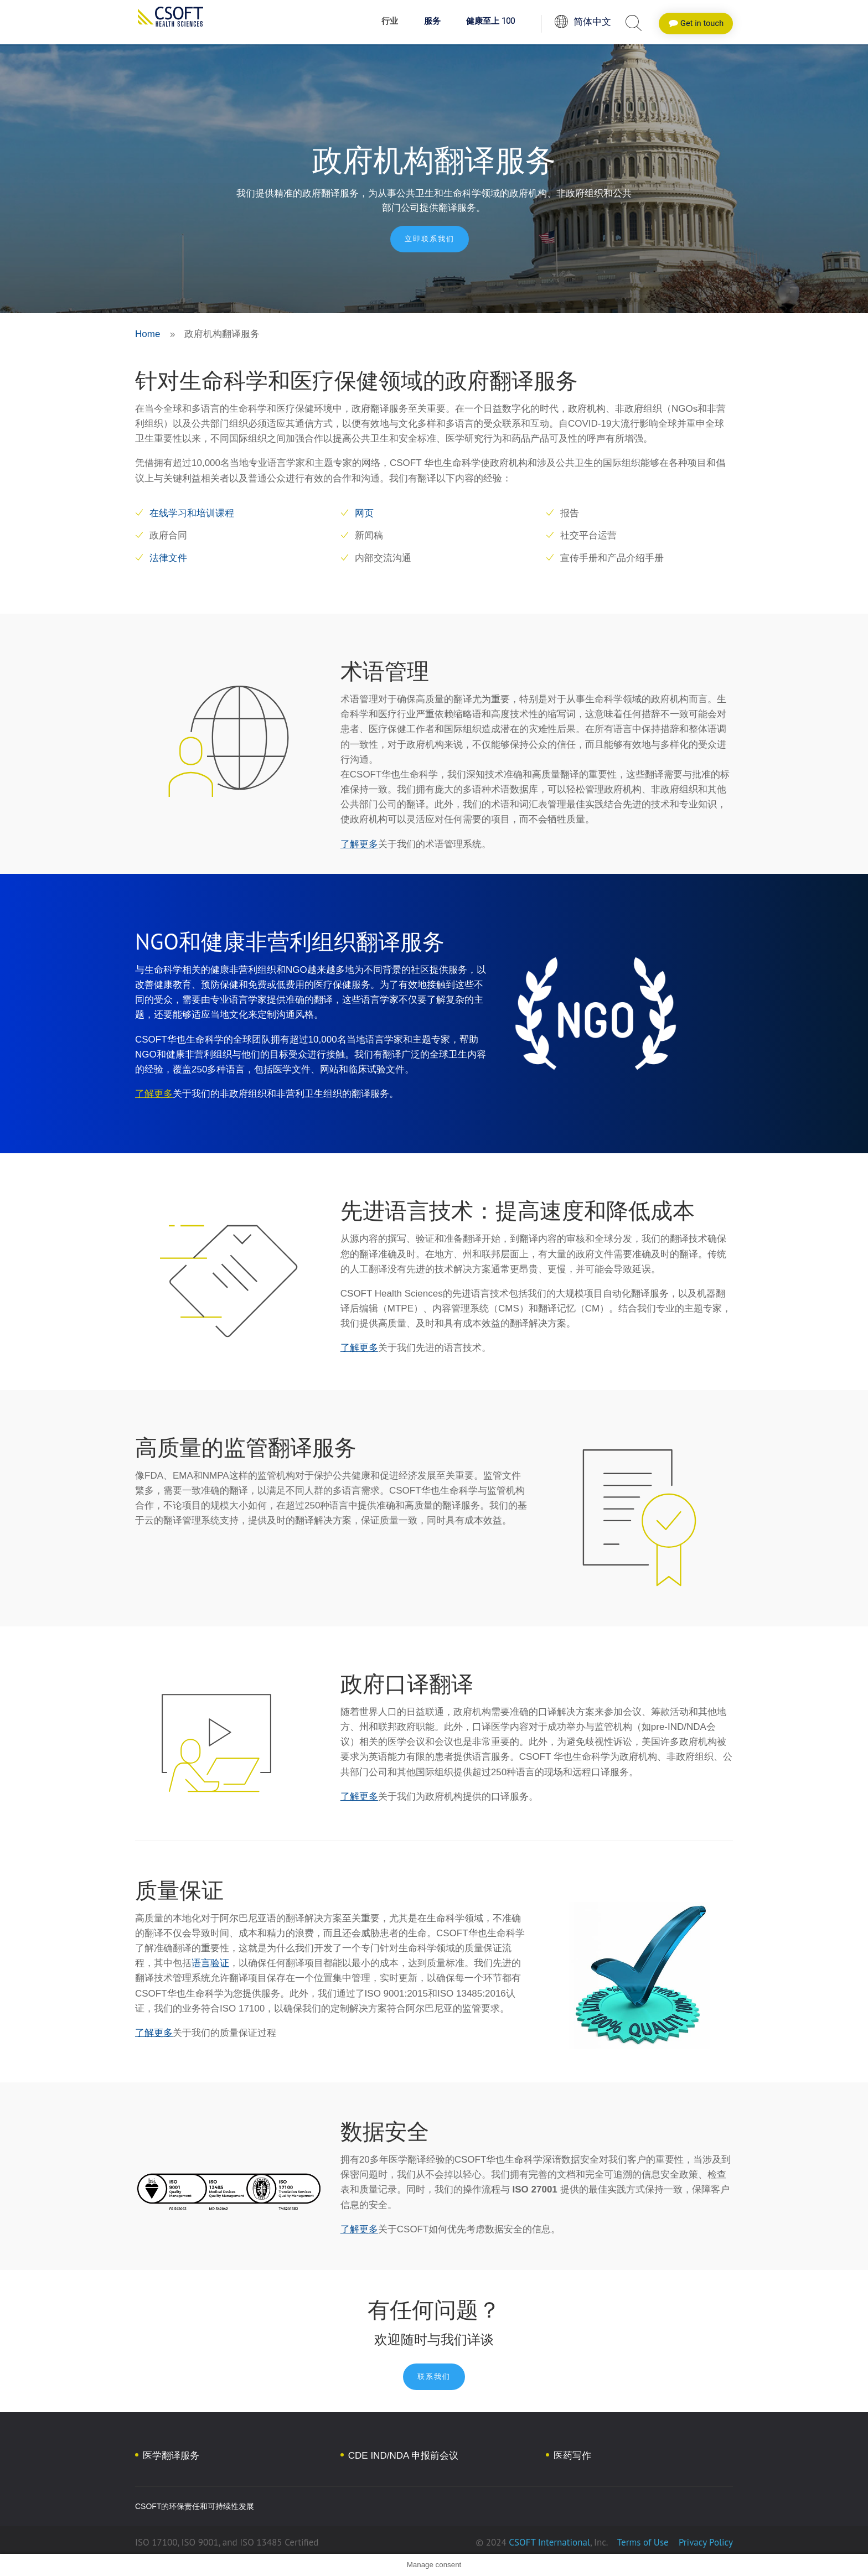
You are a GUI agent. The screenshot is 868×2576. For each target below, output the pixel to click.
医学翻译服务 (171, 2455)
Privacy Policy (704, 2542)
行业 (389, 21)
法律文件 (168, 558)
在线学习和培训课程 (191, 513)
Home (147, 334)
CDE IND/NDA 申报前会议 (403, 2455)
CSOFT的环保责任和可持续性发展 (194, 2506)
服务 (432, 21)
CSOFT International (549, 2542)
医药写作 (572, 2455)
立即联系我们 (429, 239)
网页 (364, 513)
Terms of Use (643, 2542)
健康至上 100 (490, 21)
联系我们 (434, 2376)
